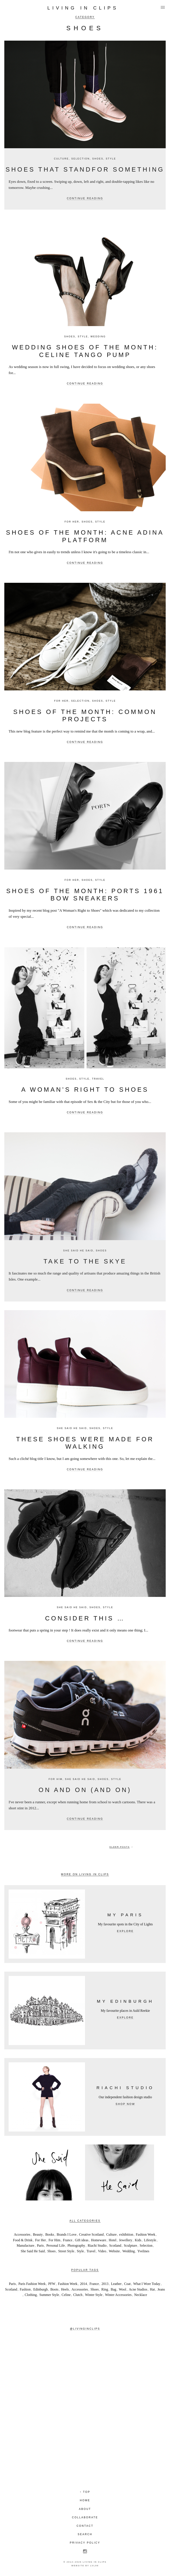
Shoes (97, 158)
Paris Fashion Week (32, 2284)
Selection (80, 158)
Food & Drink (23, 2240)
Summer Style (49, 2295)
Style (111, 158)
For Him (55, 1779)
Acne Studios (138, 2289)
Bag (113, 2289)
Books (49, 2234)
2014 (83, 2284)
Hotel (112, 2240)
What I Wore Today (146, 2284)
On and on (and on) (85, 1789)
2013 (104, 2284)
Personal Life (55, 2245)
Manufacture (25, 2245)
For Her (72, 521)
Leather (116, 2284)
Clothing (31, 2295)
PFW (51, 2284)
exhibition (126, 2234)
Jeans (161, 2289)
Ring (104, 2289)
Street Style (66, 2251)
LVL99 (94, 2565)
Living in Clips (82, 8)
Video (102, 2251)
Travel (98, 1078)
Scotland (115, 2245)
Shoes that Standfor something (85, 169)
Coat (127, 2284)
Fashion (25, 2289)
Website (114, 2251)
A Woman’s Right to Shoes (85, 1089)
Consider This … (85, 1618)
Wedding (98, 336)
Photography (76, 2245)
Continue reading (85, 198)
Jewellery (125, 2240)
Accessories (22, 2234)
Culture (61, 158)
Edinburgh (40, 2289)
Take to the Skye (84, 1261)
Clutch (77, 2295)
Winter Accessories (118, 2295)
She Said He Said (78, 1250)
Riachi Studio (97, 2245)
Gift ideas (81, 2240)
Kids (138, 2240)
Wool (122, 2289)
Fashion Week (145, 2234)
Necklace (140, 2295)
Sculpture (130, 2245)
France (67, 2240)
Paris (40, 2245)
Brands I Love (67, 2234)
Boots (54, 2289)
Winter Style (93, 2295)
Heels (65, 2289)
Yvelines (143, 2251)
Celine (66, 2295)
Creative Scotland (91, 2234)
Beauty (38, 2234)
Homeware (98, 2240)
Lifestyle (150, 2240)
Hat (152, 2289)
